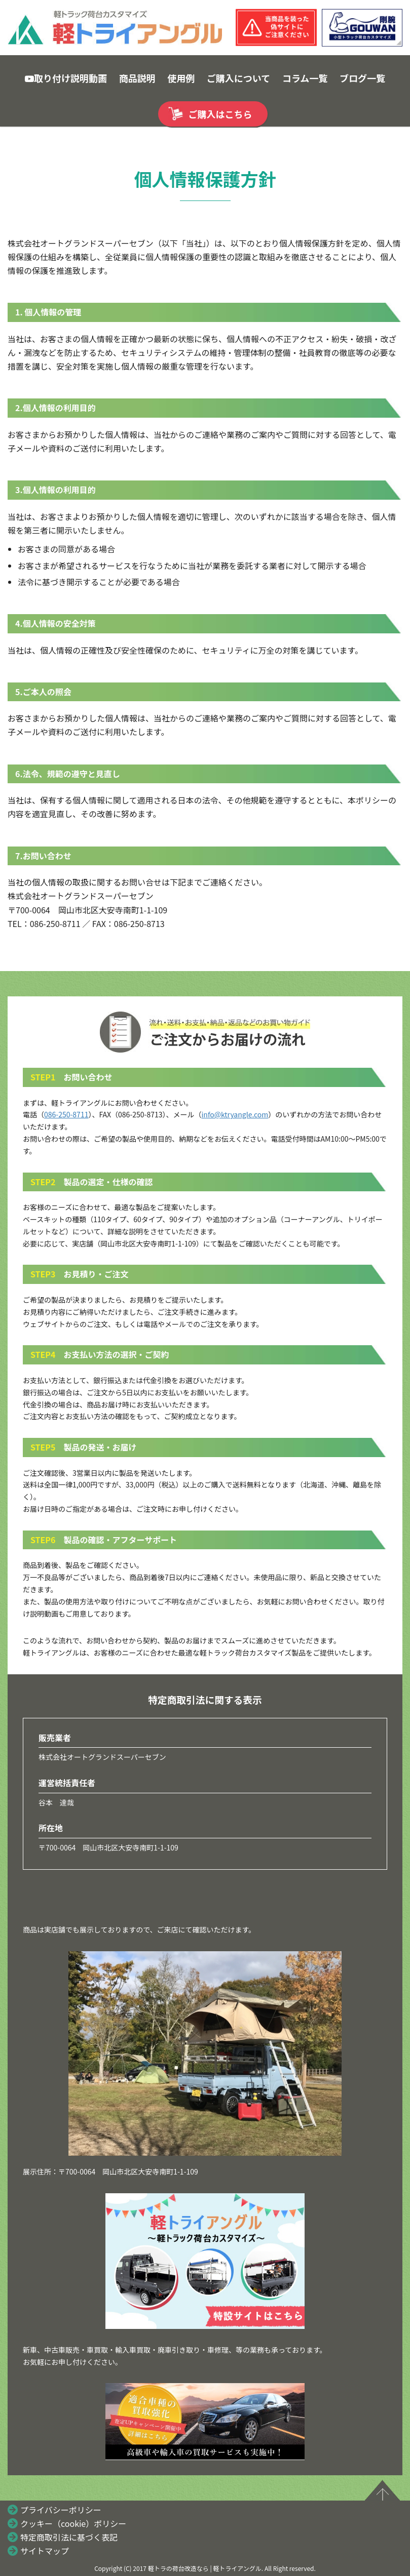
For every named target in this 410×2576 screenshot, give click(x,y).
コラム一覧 (304, 78)
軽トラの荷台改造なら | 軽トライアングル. (205, 2568)
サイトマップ (44, 2551)
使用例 (181, 78)
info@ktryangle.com (235, 1114)
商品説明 (137, 78)
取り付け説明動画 (66, 78)
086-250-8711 (66, 1114)
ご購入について (238, 78)
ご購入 (220, 113)
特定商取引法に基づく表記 (69, 2537)
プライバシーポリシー (60, 2510)
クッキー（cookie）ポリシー (73, 2523)
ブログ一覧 (362, 78)
